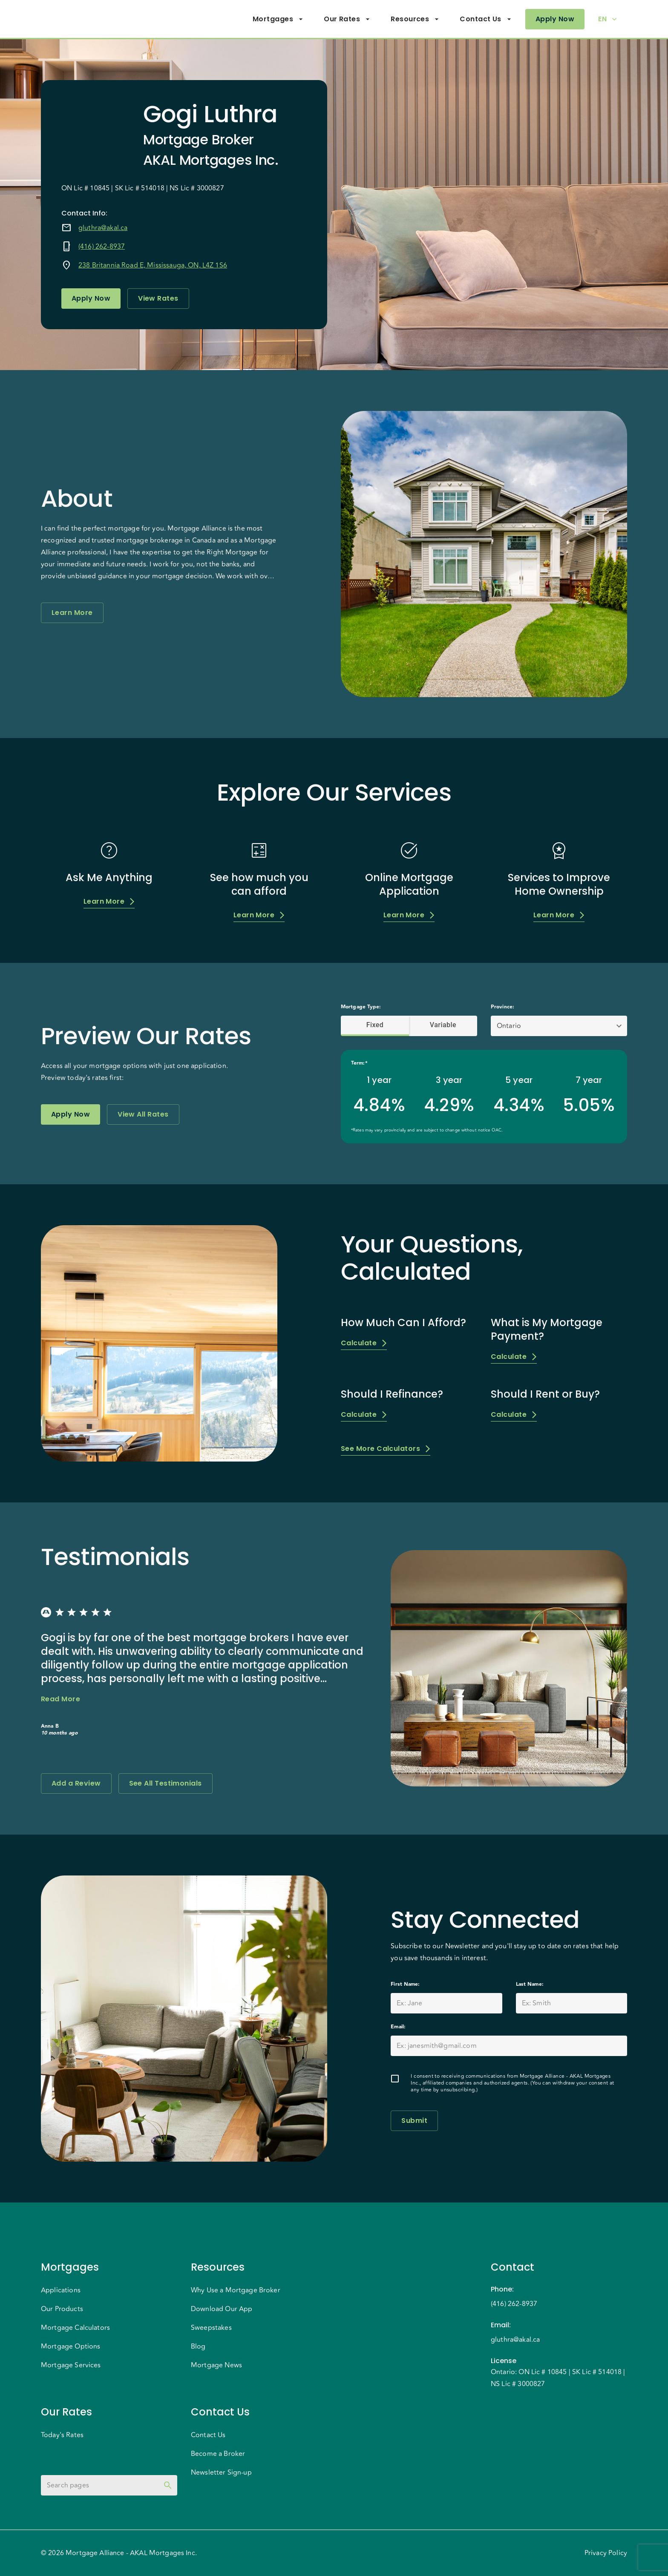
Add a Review (76, 1783)
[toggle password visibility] (167, 2485)
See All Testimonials (165, 1783)
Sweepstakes (211, 2328)
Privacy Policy (605, 2553)
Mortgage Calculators (75, 2328)
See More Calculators (385, 1448)
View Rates (158, 298)
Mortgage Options (70, 2346)
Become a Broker (218, 2454)
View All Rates (143, 1114)
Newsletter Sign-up (221, 2472)
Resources (414, 19)
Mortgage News (216, 2365)
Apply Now (554, 19)
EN (607, 19)
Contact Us (485, 19)
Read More (60, 1699)
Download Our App (221, 2309)
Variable (443, 1025)
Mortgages (278, 19)
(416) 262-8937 (101, 246)
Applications (61, 2290)
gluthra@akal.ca (102, 228)
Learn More (72, 613)
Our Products (62, 2309)
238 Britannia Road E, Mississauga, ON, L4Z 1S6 (152, 265)
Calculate (364, 1343)
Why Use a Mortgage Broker (235, 2290)
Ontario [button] (509, 1026)
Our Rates (347, 19)
